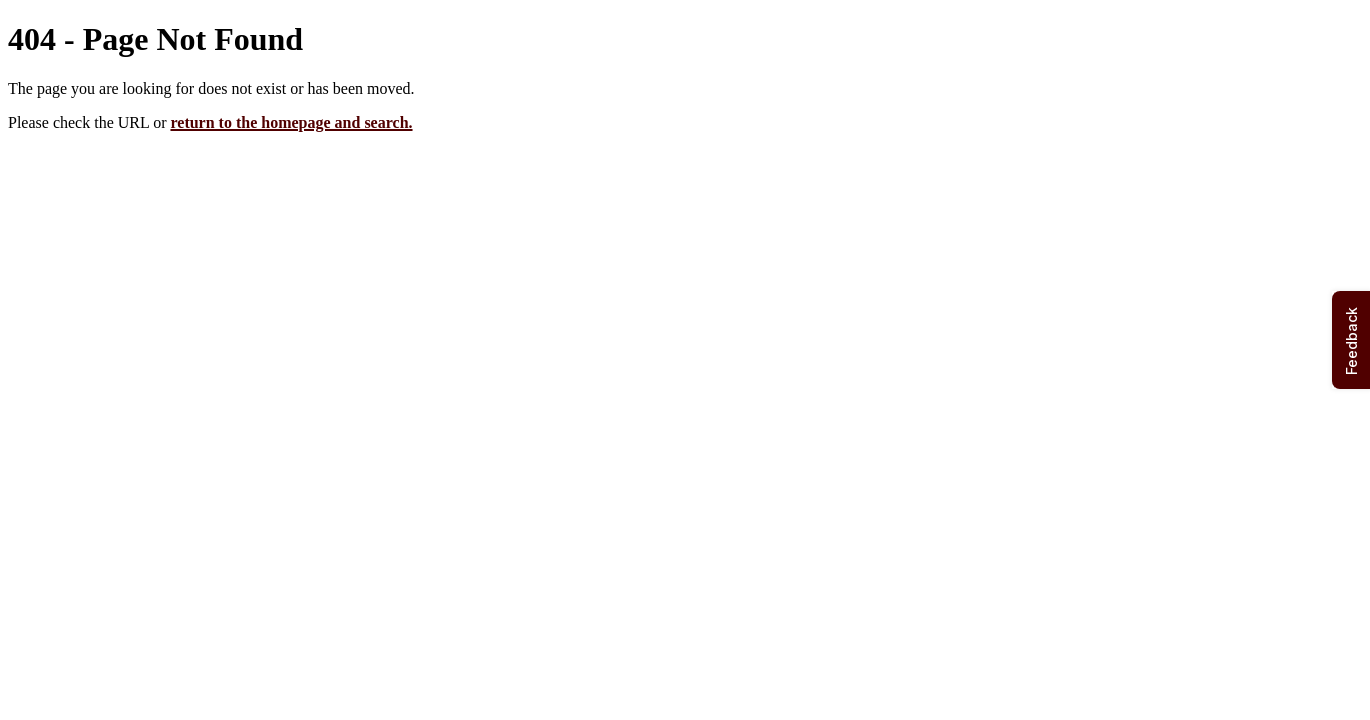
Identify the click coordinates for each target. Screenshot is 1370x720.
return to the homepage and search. (291, 122)
